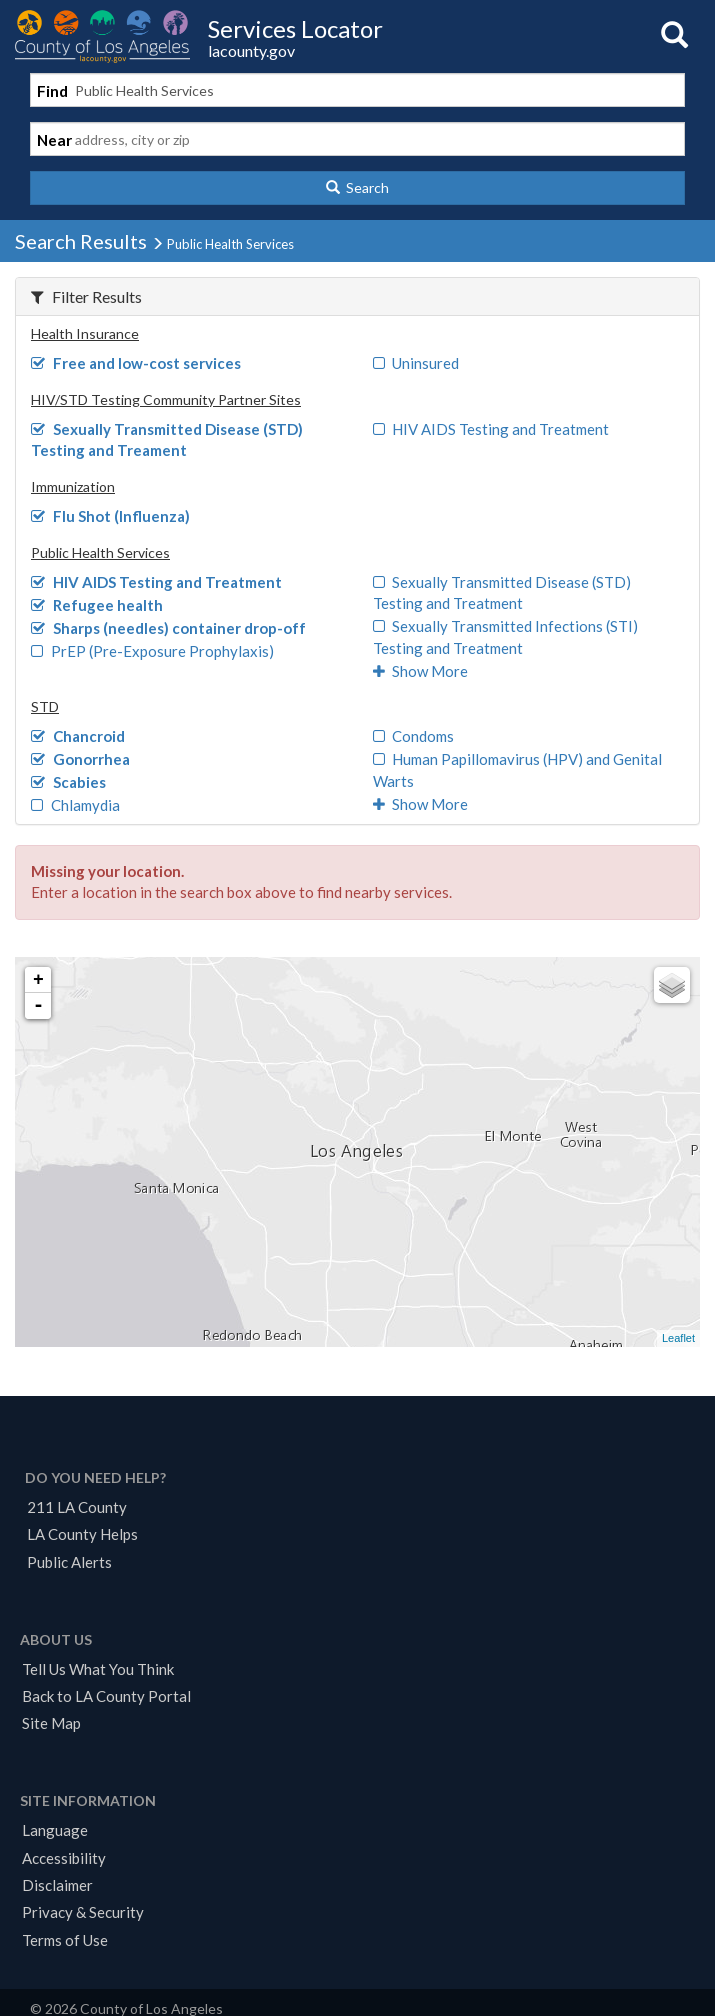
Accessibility (64, 1858)
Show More (421, 671)
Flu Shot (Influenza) (110, 516)
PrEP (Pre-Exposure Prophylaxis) (152, 651)
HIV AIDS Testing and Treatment (491, 429)
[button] (357, 188)
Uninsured (416, 363)
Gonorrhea (80, 759)
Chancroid (78, 736)
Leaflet (678, 1338)
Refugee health (97, 605)
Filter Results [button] (86, 296)
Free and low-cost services (136, 363)
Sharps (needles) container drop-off (168, 628)
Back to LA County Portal (106, 1696)
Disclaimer (57, 1885)
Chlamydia (75, 805)
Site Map (51, 1723)
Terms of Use (65, 1940)
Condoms (414, 736)
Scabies (68, 782)
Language (55, 1830)
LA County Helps (82, 1534)
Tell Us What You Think (98, 1669)
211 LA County (77, 1507)
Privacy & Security (83, 1912)
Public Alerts (69, 1562)
